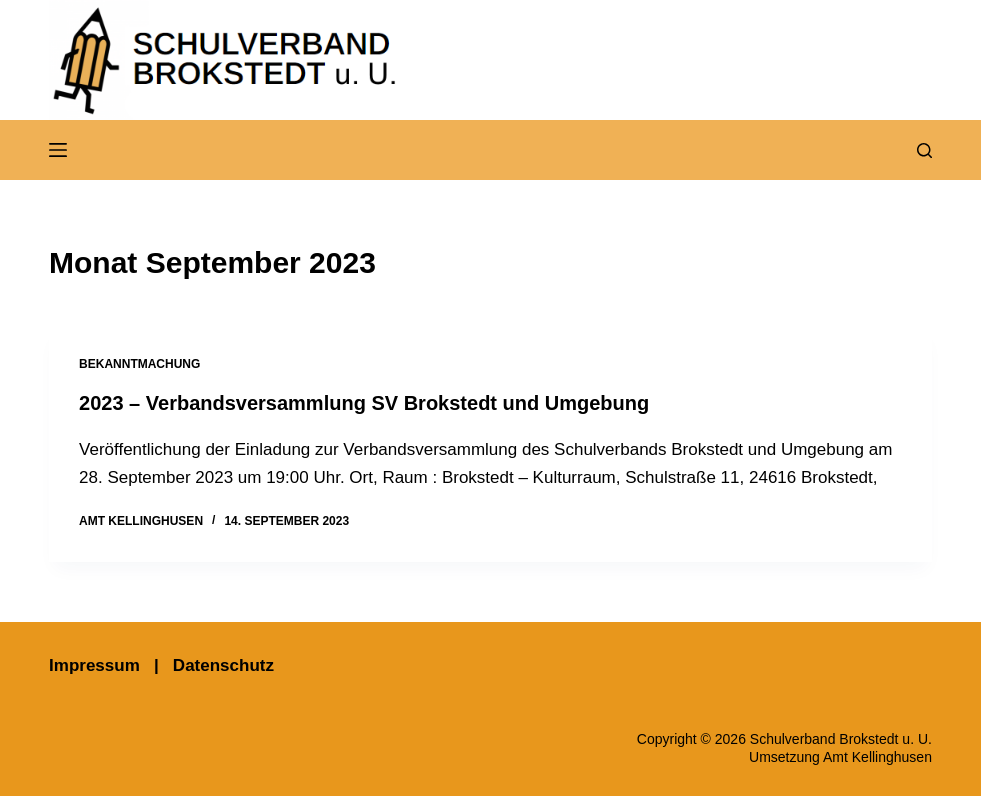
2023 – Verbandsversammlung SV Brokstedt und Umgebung (364, 403)
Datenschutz (223, 665)
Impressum (94, 665)
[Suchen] (924, 150)
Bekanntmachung (139, 364)
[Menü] (58, 150)
